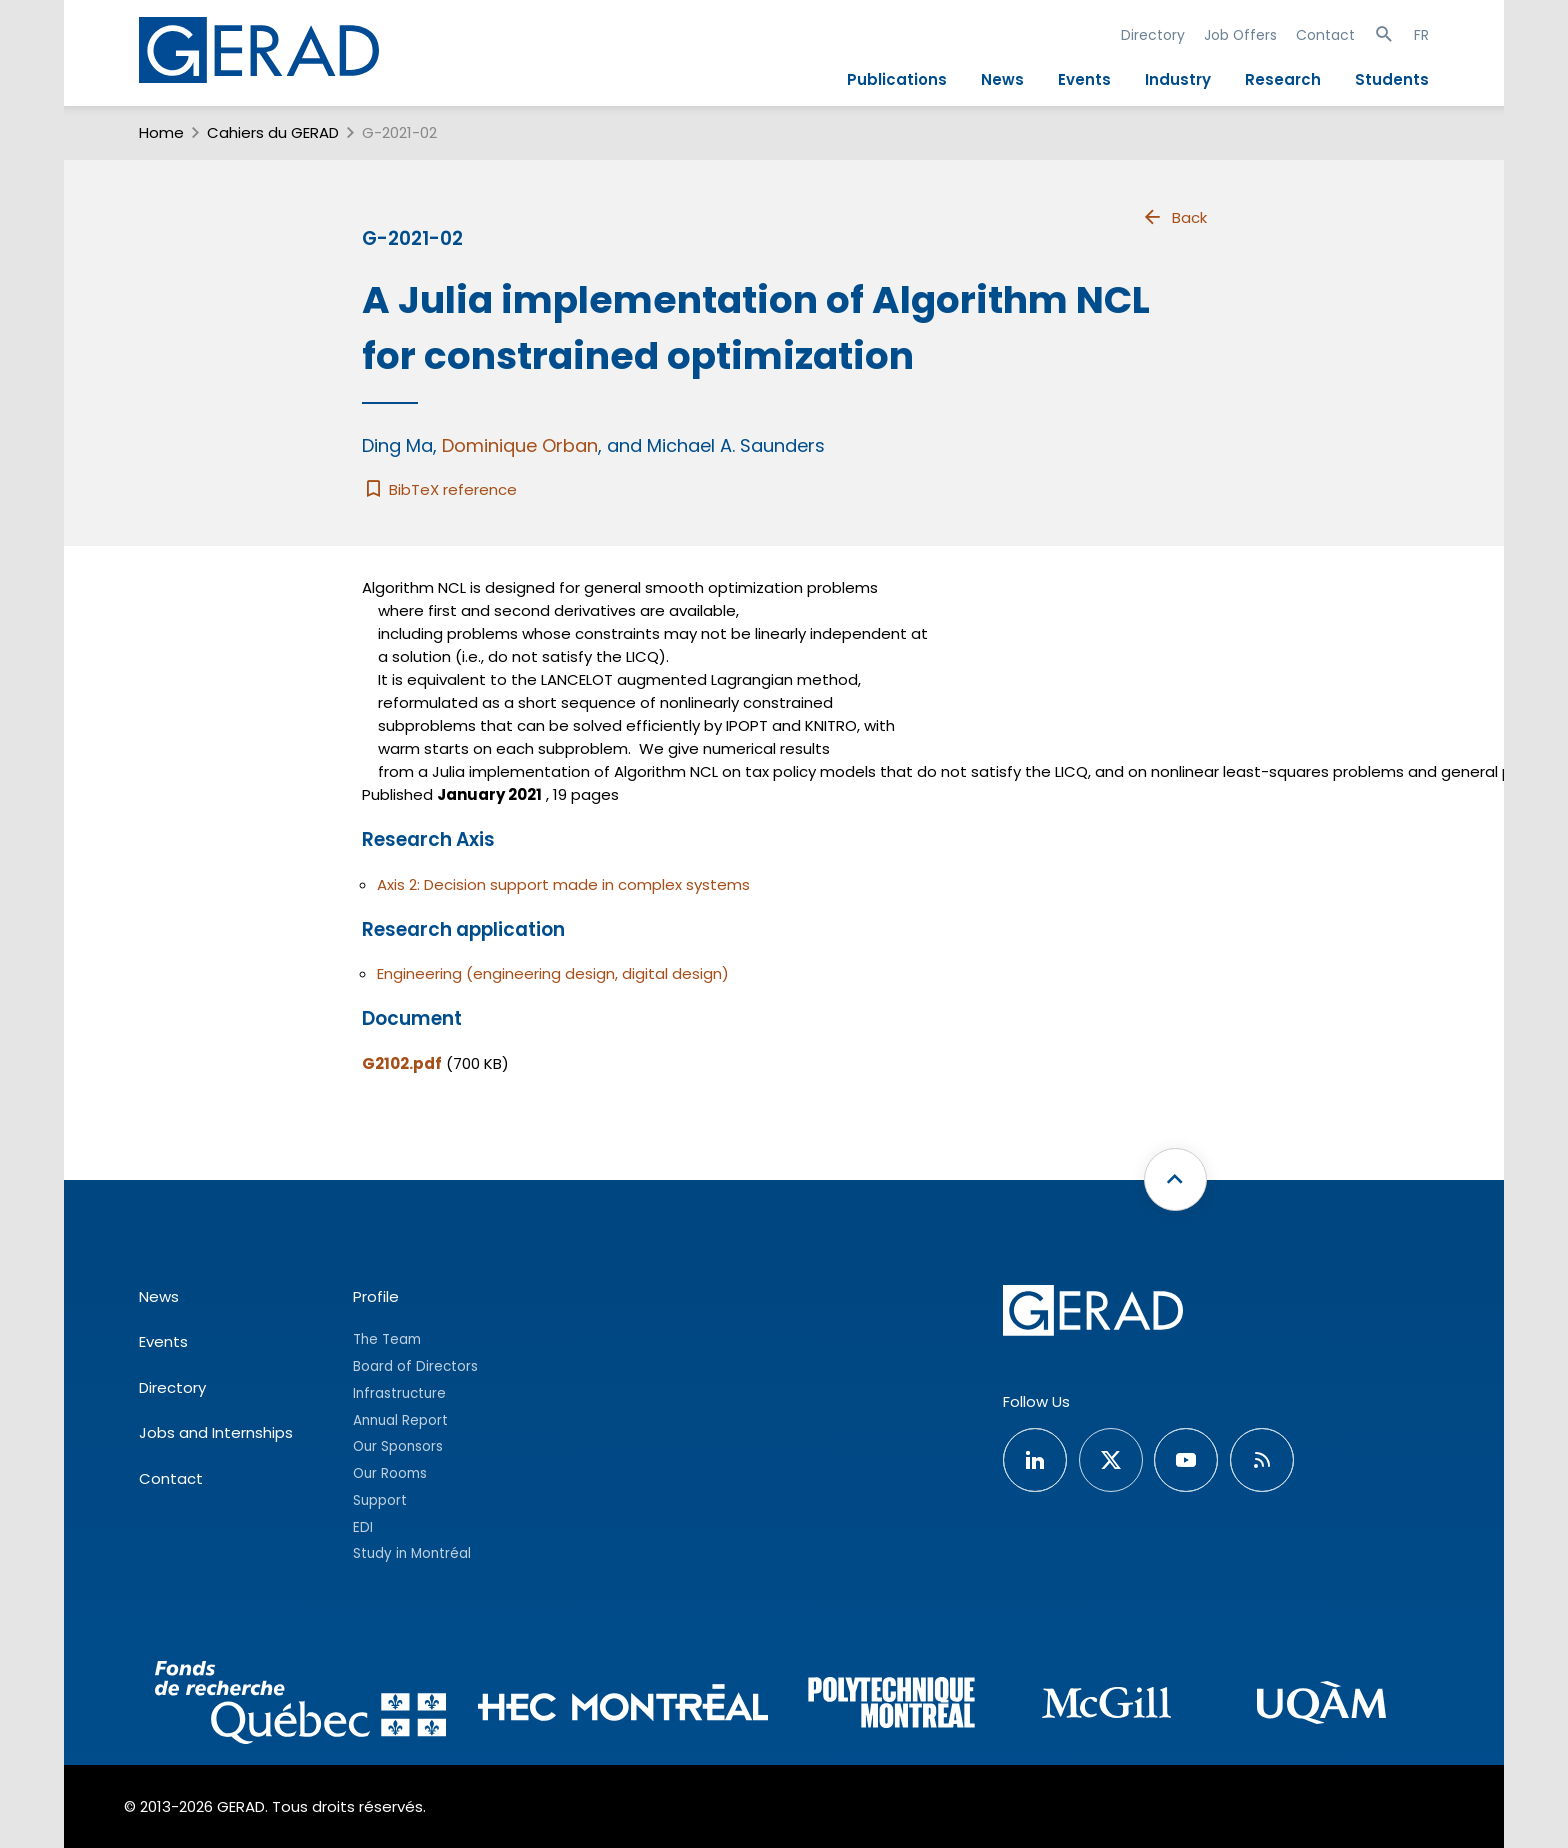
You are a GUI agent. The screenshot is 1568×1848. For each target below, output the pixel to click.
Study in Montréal (412, 1553)
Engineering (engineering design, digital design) (553, 973)
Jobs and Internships (216, 1432)
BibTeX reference (439, 489)
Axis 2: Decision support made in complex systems (563, 884)
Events (1084, 79)
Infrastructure (399, 1393)
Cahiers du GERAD (273, 132)
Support (380, 1500)
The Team (387, 1339)
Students (1392, 79)
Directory (1153, 35)
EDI (363, 1527)
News (1002, 79)
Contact (1325, 35)
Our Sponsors (398, 1446)
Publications (897, 79)
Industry (1178, 79)
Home (161, 132)
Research (1283, 79)
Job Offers (1240, 35)
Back (1174, 217)
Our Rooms (390, 1473)
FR (1421, 35)
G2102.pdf (402, 1063)
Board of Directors (415, 1366)
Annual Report (400, 1420)
